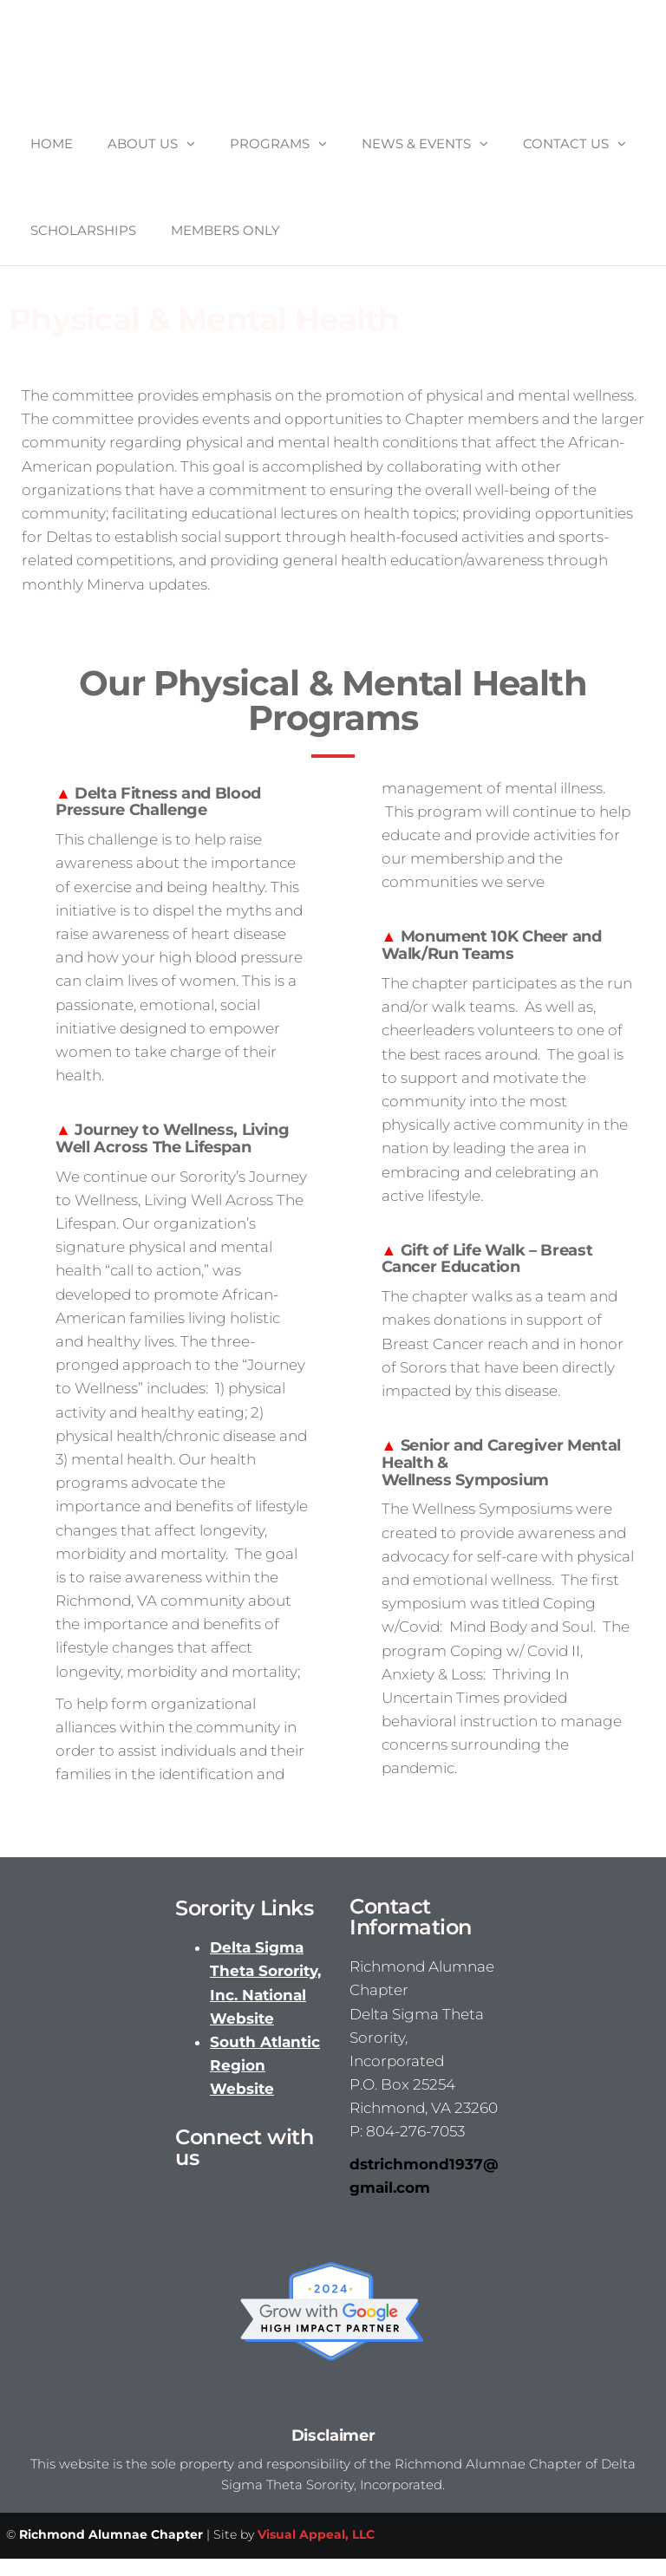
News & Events (416, 143)
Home (51, 143)
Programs (270, 143)
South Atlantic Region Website (265, 2065)
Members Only (225, 230)
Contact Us (566, 143)
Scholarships (83, 230)
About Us (143, 143)
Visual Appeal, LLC (316, 2534)
